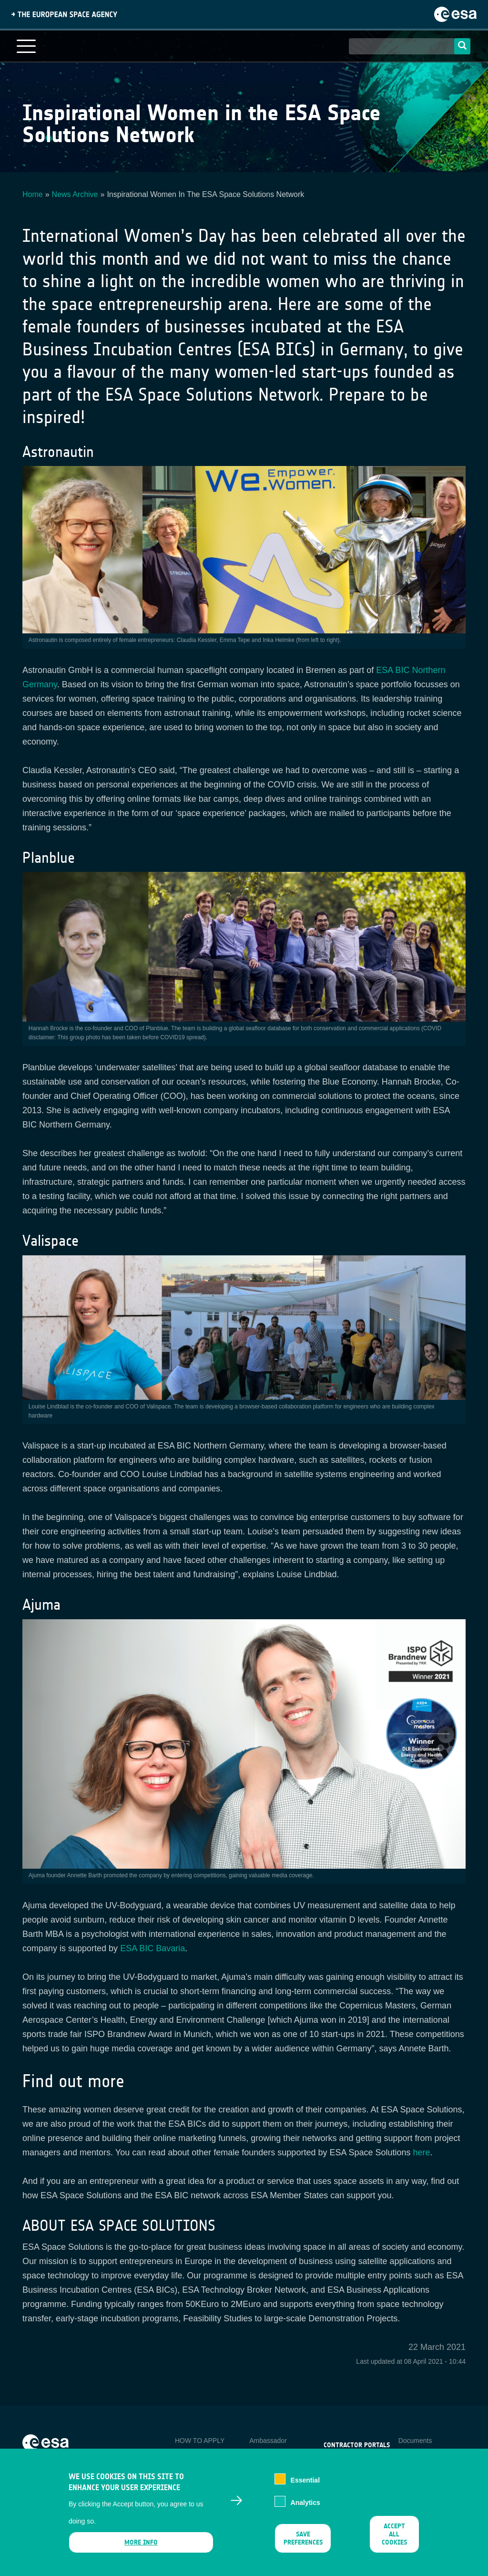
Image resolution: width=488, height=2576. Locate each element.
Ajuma (41, 1604)
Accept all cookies (394, 2543)
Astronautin (58, 452)
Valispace (50, 1240)
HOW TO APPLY (199, 2440)
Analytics (305, 2510)
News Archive (75, 194)
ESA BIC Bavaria (152, 1948)
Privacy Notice (419, 2456)
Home (32, 194)
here (421, 2152)
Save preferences (303, 2547)
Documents (415, 2440)
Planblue (48, 857)
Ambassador (268, 2440)
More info (141, 2551)
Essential (305, 2488)
